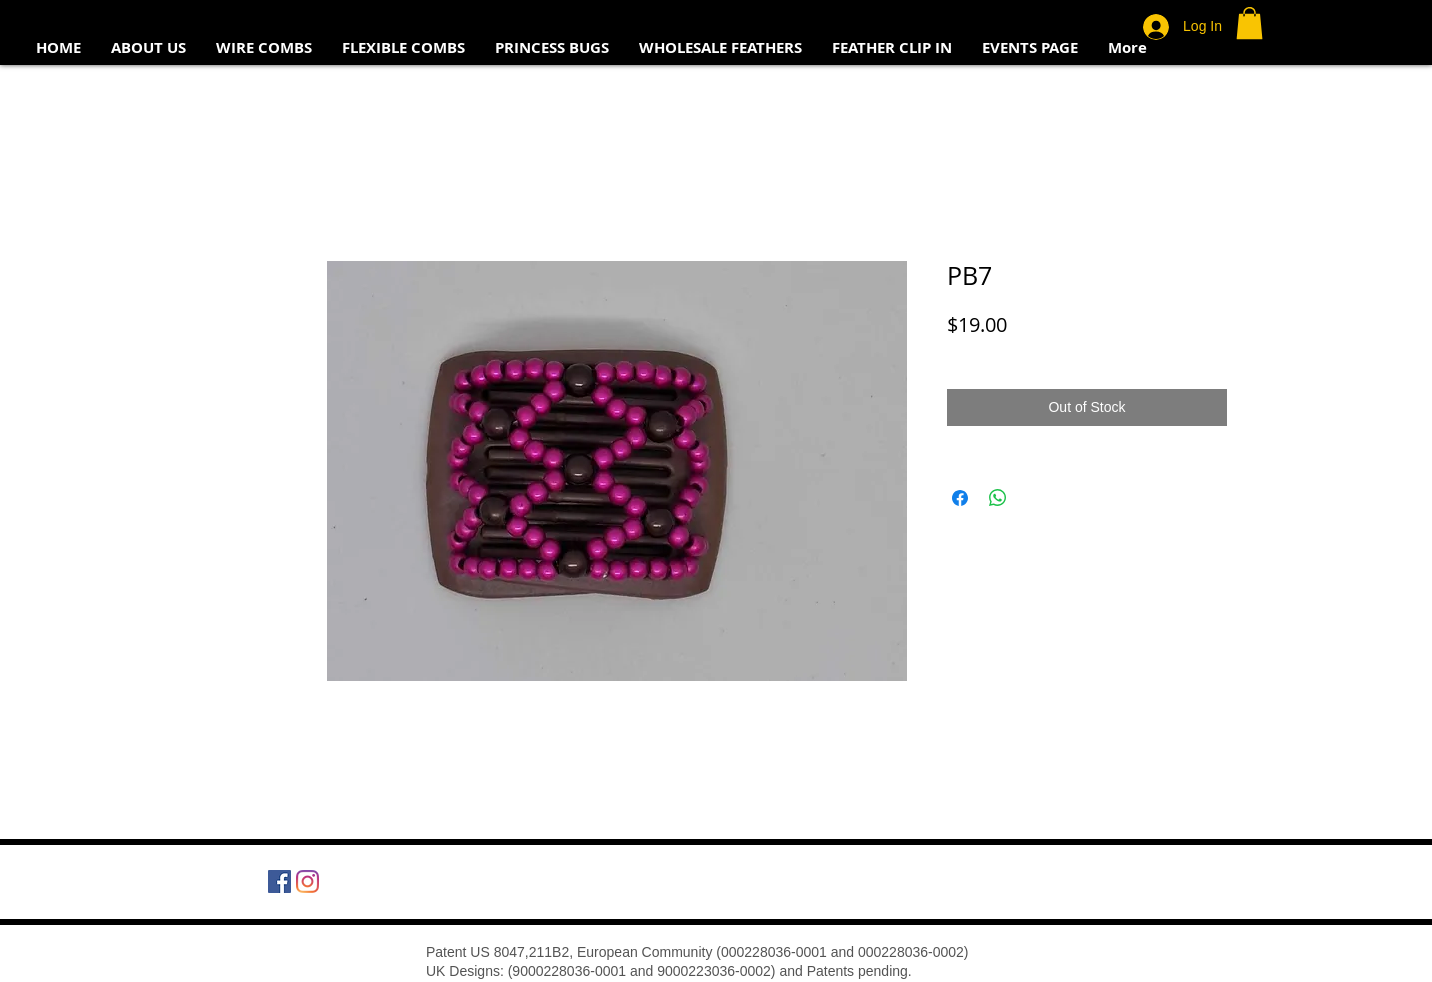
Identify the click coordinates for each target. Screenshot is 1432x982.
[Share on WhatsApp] (998, 498)
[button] (1249, 23)
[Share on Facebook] (960, 498)
